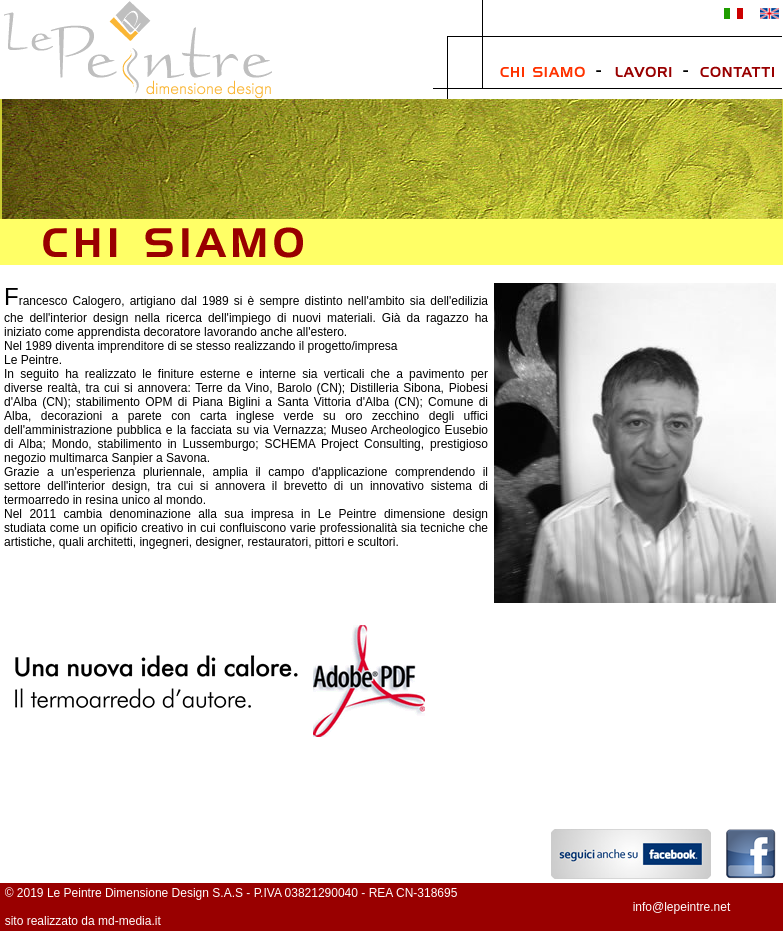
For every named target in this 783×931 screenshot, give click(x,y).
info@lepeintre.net (682, 907)
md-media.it (129, 921)
